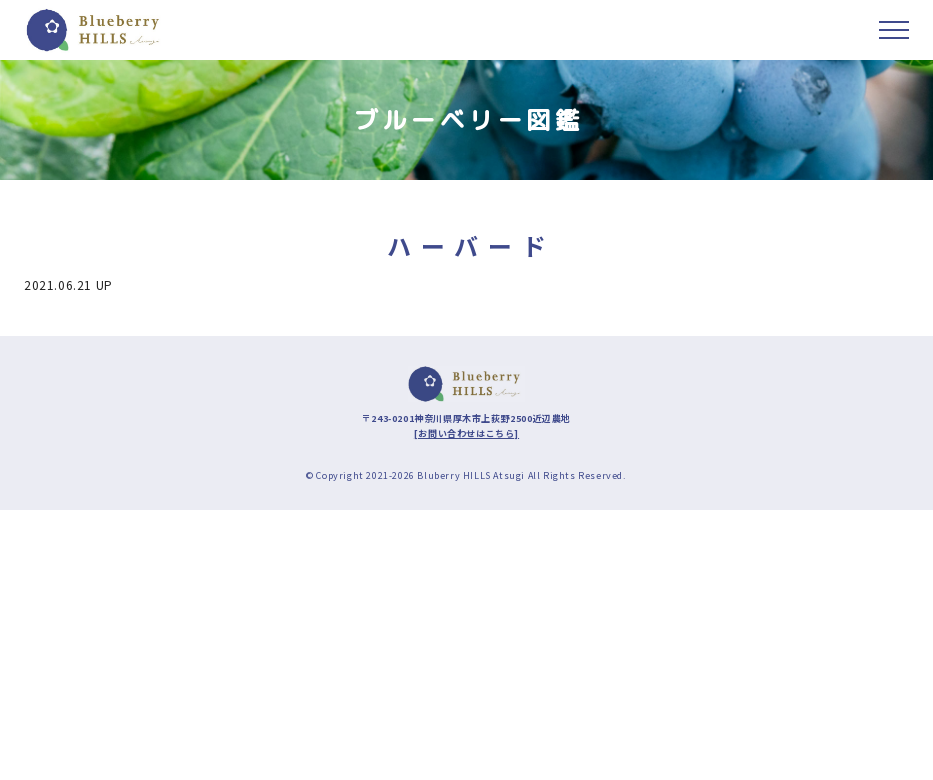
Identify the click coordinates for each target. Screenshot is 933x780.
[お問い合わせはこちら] (466, 433)
